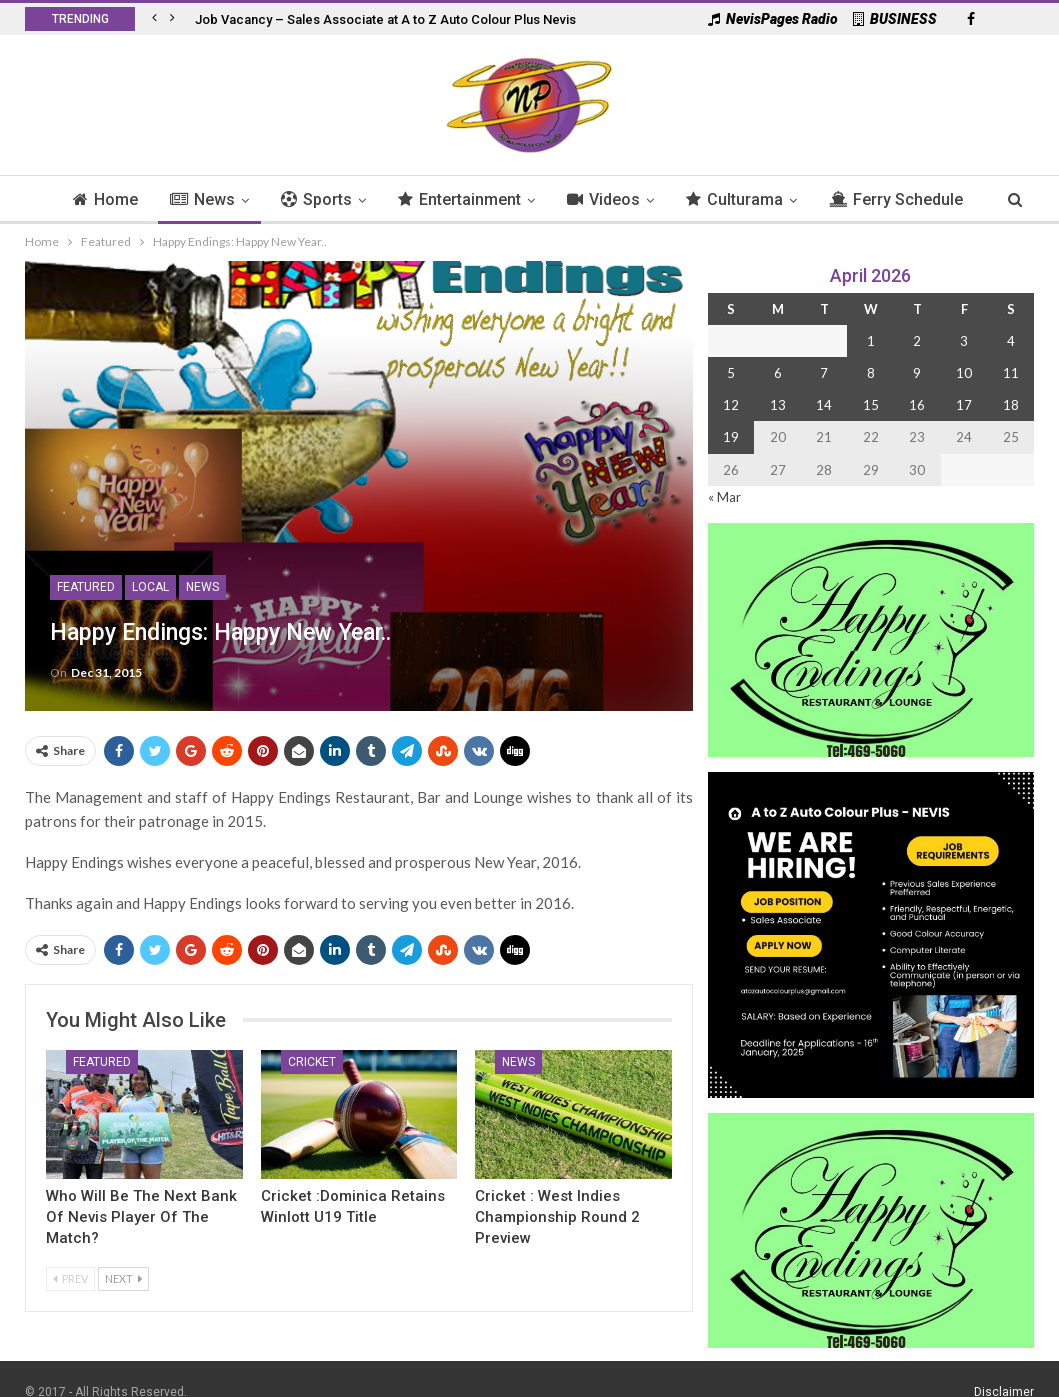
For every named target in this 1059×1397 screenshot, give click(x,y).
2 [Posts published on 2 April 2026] (917, 341)
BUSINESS (895, 19)
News (236, 199)
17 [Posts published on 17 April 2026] (964, 405)
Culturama (780, 199)
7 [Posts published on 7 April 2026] (824, 373)
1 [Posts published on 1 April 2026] (871, 341)
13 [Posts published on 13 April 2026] (778, 405)
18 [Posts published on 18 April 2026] (1011, 405)
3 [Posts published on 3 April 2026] (964, 341)
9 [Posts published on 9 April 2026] (917, 373)
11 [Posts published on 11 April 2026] (1011, 373)
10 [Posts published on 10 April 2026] (964, 373)
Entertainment (499, 199)
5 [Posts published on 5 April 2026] (731, 373)
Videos (646, 199)
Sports (353, 199)
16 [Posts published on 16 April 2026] (917, 405)
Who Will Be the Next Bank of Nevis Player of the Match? (141, 1217)
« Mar (724, 497)
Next (123, 1278)
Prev (70, 1278)
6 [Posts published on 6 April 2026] (778, 373)
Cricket (312, 1062)
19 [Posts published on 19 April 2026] (731, 437)
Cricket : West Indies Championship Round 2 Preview (557, 1217)
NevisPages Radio (773, 19)
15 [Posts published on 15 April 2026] (871, 405)
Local (150, 587)
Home (136, 199)
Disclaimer (1004, 1371)
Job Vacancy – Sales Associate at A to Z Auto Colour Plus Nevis (385, 19)
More (897, 199)
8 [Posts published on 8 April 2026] (871, 373)
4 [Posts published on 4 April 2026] (1011, 341)
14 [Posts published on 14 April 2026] (824, 405)
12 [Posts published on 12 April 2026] (731, 405)
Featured (86, 587)
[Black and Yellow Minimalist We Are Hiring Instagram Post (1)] (871, 933)
